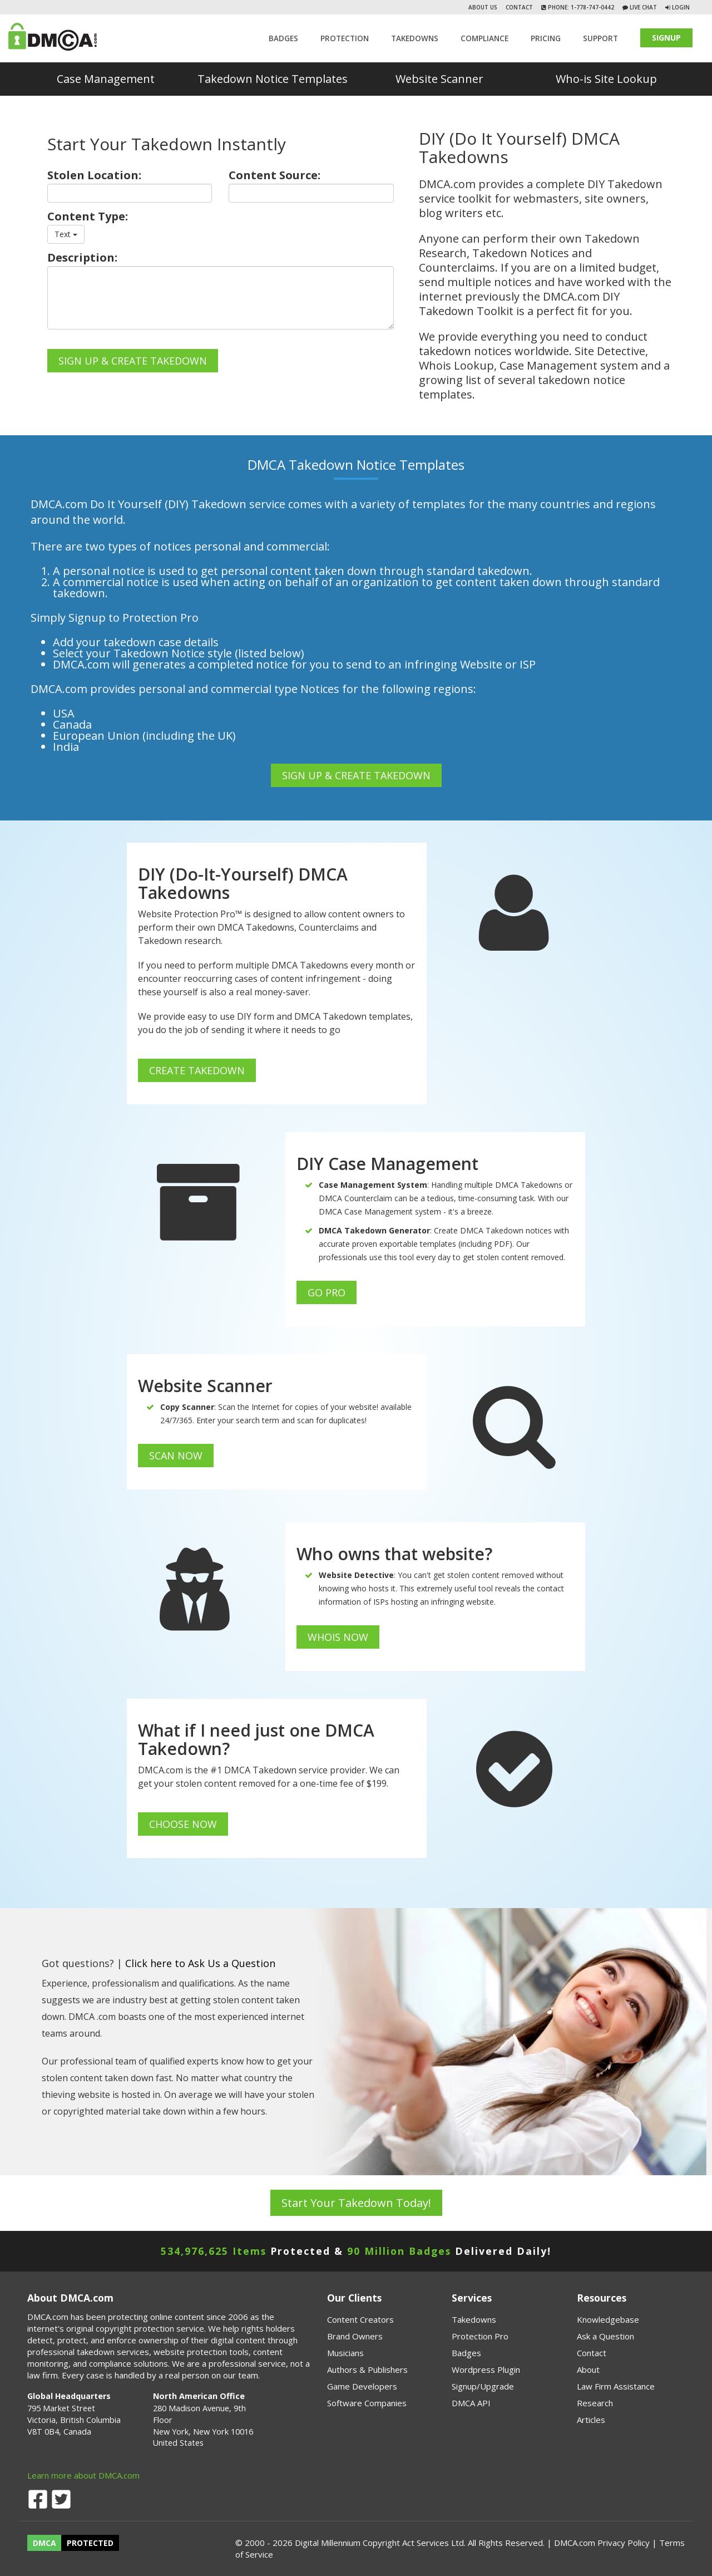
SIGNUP (666, 37)
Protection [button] (344, 38)
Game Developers (362, 2386)
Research (595, 2402)
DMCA (44, 2543)
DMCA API (471, 2402)
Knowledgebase (608, 2319)
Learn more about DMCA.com (83, 2475)
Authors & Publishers (367, 2369)
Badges (283, 38)
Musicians (345, 2352)
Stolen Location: (94, 175)
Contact (519, 7)
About (588, 2369)
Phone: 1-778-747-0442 (580, 7)
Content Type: (87, 216)
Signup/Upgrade (483, 2386)
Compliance (484, 38)
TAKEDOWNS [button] (414, 38)
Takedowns (474, 2319)
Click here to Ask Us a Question (200, 1963)
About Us (482, 7)
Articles (591, 2419)
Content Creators (360, 2319)
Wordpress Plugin (486, 2369)
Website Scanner (439, 78)
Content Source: (274, 175)
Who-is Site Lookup (606, 78)
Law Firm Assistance (616, 2386)
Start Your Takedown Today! (356, 2202)
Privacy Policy (623, 2542)
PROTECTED (90, 2543)
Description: (82, 257)
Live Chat (642, 7)
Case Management (106, 78)
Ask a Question (605, 2336)
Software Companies (367, 2402)
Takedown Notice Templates (272, 78)
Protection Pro (480, 2336)
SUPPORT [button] (600, 38)
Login (681, 7)
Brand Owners (355, 2336)
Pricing (546, 38)
